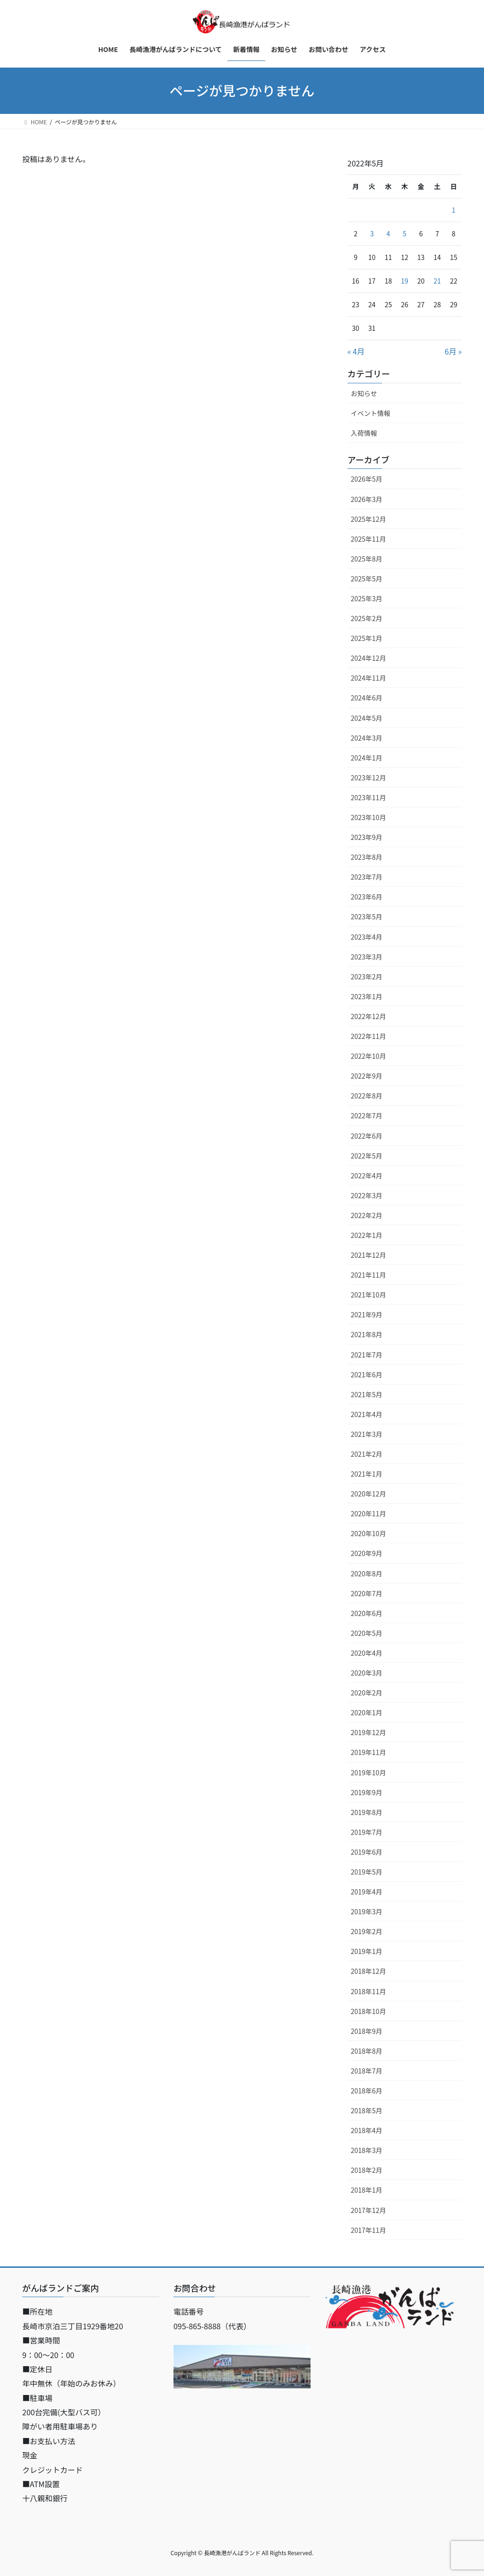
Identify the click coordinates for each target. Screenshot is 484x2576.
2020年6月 (366, 1613)
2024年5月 (366, 718)
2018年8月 (366, 2051)
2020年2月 (366, 1692)
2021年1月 (366, 1473)
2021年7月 (366, 1354)
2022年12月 (368, 1016)
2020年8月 (366, 1573)
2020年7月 (366, 1593)
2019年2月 (366, 1931)
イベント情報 (370, 413)
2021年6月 (366, 1374)
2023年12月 (368, 777)
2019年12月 (368, 1732)
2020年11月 (368, 1513)
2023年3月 (366, 956)
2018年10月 (368, 2011)
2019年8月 (366, 1812)
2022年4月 (366, 1175)
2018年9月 (366, 2031)
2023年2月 (366, 976)
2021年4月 (366, 1414)
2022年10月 (368, 1056)
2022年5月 (366, 1155)
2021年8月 (366, 1334)
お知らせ (364, 393)
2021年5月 (366, 1394)
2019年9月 (366, 1792)
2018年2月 (366, 2170)
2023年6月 (366, 896)
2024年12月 (368, 658)
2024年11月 (368, 678)
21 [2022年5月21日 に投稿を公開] (437, 280)
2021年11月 (368, 1274)
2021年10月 (368, 1294)
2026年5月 (366, 479)
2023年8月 (366, 857)
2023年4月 (366, 937)
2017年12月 (368, 2210)
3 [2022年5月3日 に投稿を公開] (372, 233)
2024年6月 (366, 697)
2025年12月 (368, 519)
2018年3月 (366, 2150)
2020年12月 (368, 1493)
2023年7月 (366, 877)
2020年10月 (368, 1533)
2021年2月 (366, 1454)
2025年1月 (366, 638)
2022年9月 (366, 1076)
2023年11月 (368, 797)
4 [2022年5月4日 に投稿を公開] (388, 233)
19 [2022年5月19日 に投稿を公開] (404, 280)
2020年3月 (366, 1672)
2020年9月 (366, 1553)
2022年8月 (366, 1095)
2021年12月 (368, 1255)
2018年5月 (366, 2110)
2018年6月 (366, 2090)
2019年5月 (366, 1871)
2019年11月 (368, 1752)
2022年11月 (368, 1036)
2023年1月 (366, 996)
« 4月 (355, 351)
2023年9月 (366, 837)
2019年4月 (366, 1891)
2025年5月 (366, 578)
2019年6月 (366, 1852)
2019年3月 (366, 1911)
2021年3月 (366, 1434)
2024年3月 (366, 738)
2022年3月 (366, 1195)
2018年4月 (366, 2130)
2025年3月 (366, 598)
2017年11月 (368, 2230)
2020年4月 (366, 1653)
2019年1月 (366, 1951)
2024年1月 (366, 757)
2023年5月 (366, 916)
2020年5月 (366, 1633)
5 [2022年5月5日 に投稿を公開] (404, 233)
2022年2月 (366, 1215)
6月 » (453, 351)
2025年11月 (368, 539)
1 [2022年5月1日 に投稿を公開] (454, 210)
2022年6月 (366, 1136)
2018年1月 (366, 2190)
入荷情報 (364, 433)
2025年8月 (366, 558)
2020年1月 (366, 1712)
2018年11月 (368, 1991)
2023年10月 (368, 817)
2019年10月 (368, 1772)
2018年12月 (368, 1971)
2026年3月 (366, 499)
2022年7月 (366, 1115)
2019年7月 (366, 1832)
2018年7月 (366, 2070)
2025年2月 (366, 618)
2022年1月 (366, 1235)
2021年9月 (366, 1314)
